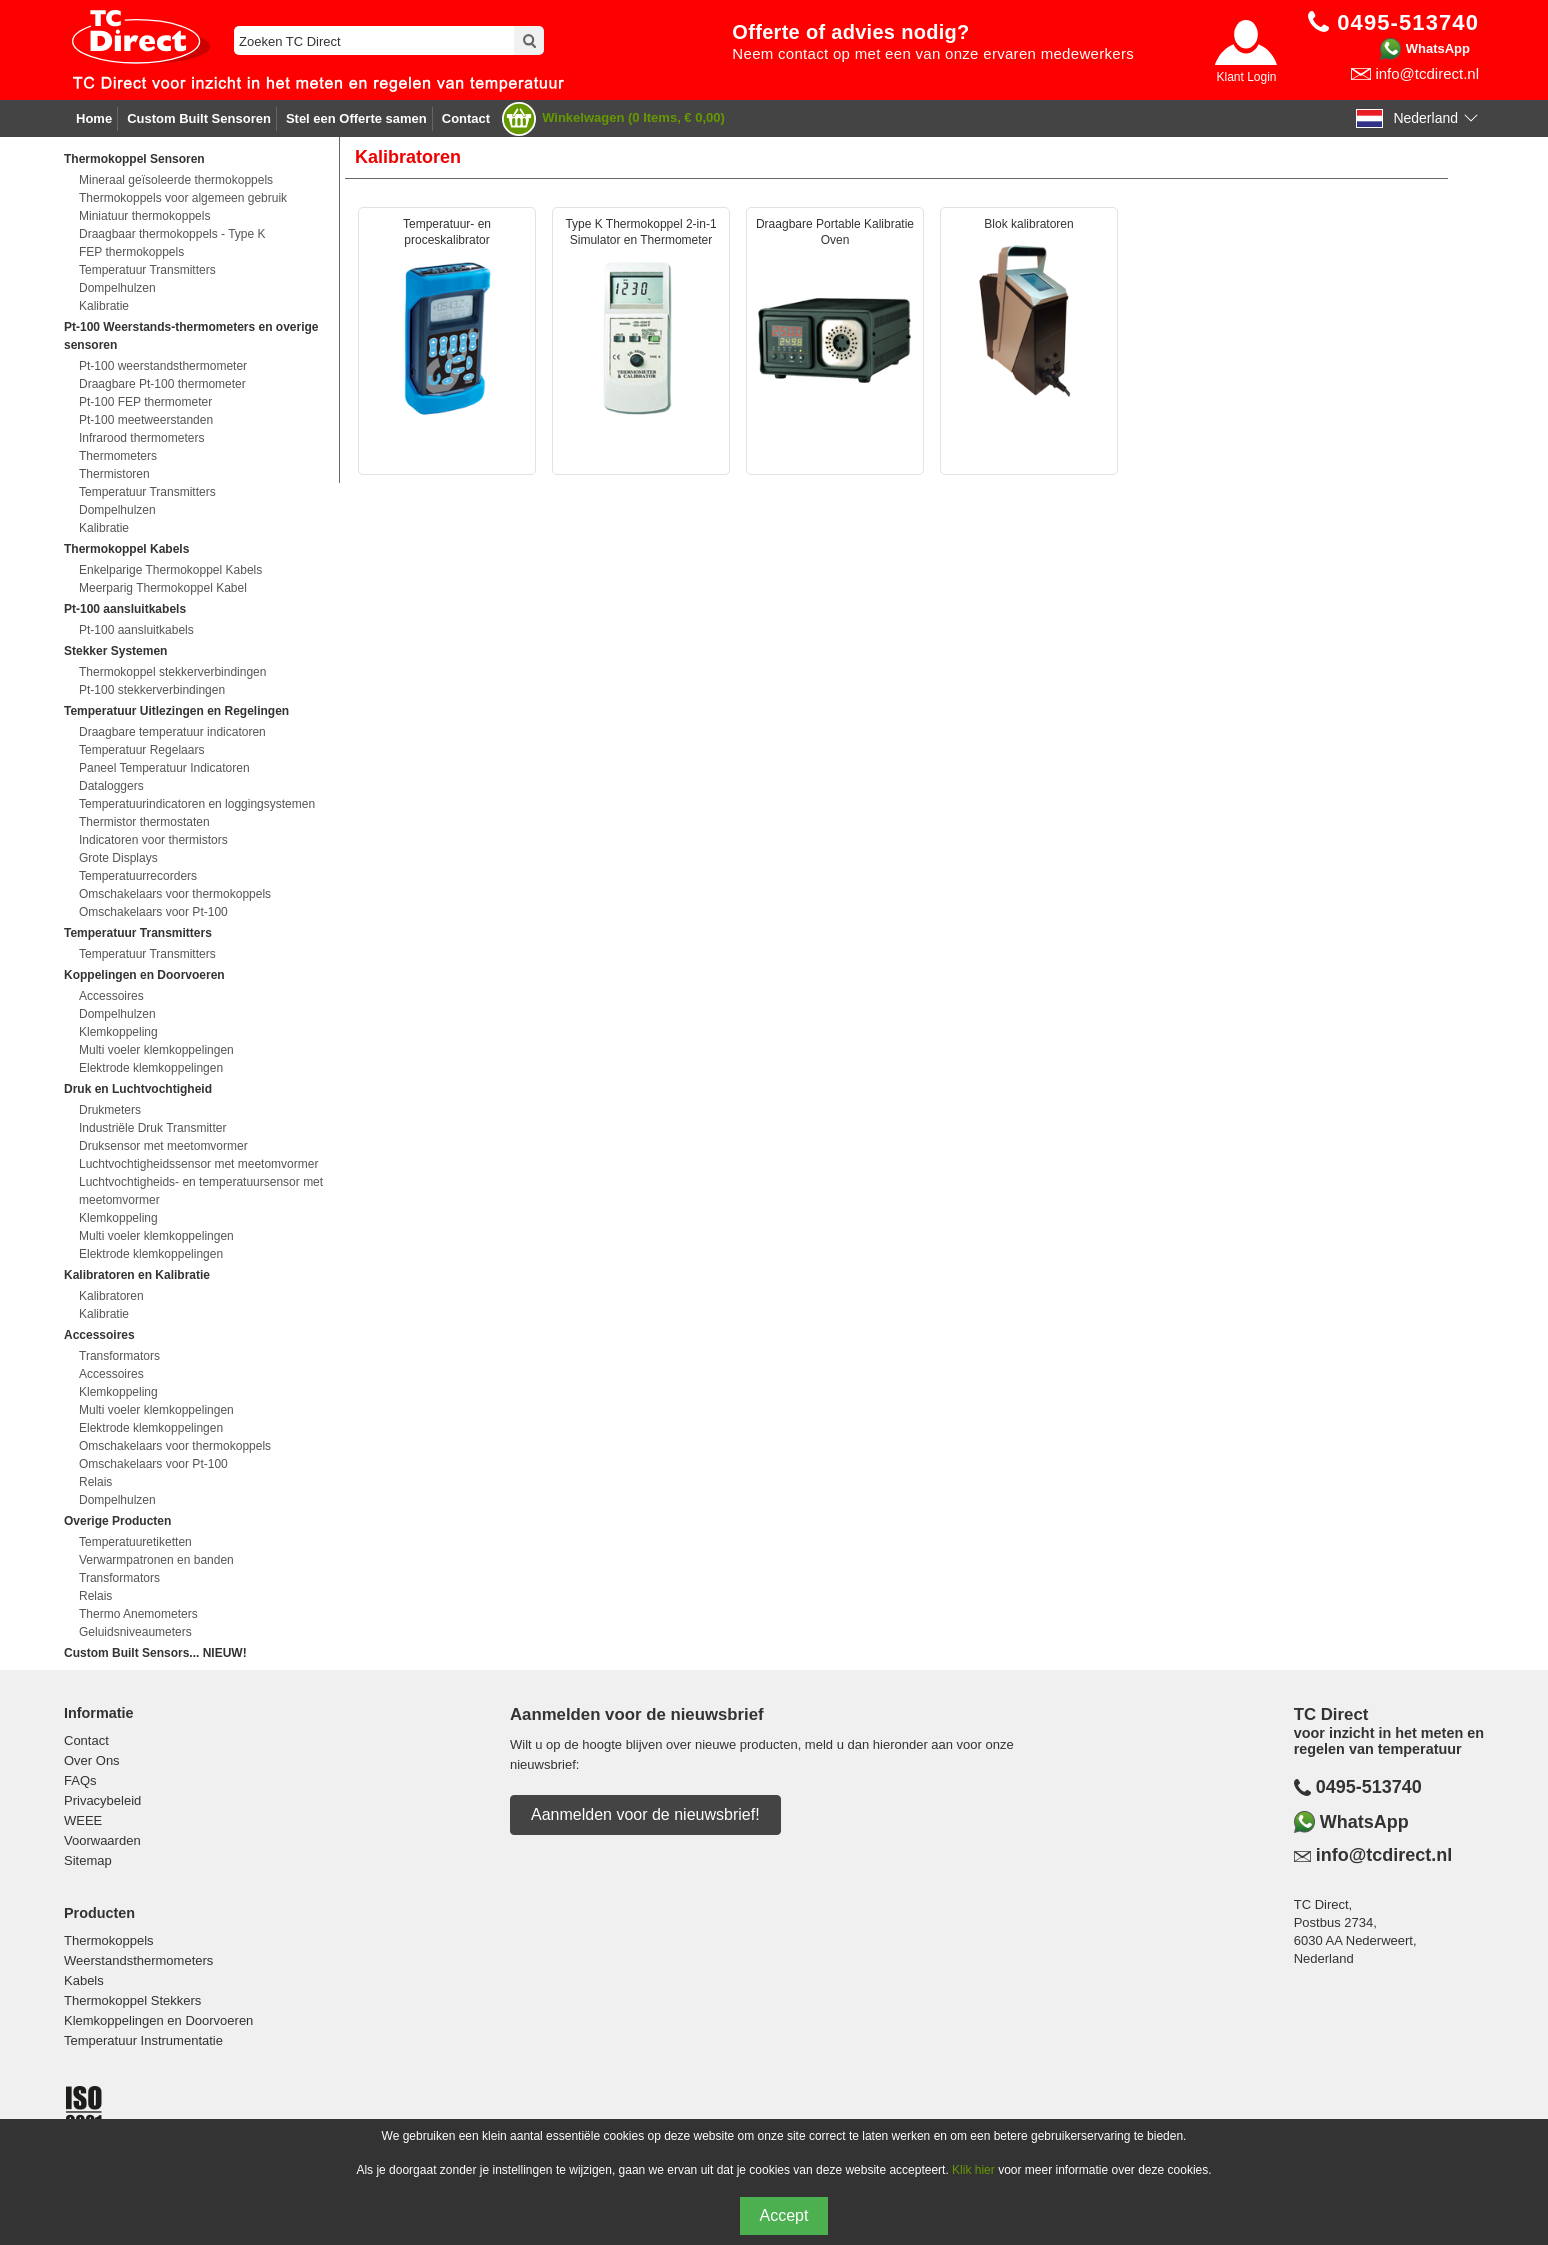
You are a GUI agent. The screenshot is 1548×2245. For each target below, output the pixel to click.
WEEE (83, 1820)
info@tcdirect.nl (1427, 73)
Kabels (84, 1980)
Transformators (119, 1356)
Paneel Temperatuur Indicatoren (164, 768)
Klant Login (1246, 77)
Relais (95, 1482)
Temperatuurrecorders (138, 876)
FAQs (80, 1780)
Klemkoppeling (118, 1032)
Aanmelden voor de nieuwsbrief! (645, 1814)
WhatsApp (1438, 48)
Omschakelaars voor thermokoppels (175, 894)
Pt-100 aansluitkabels (136, 630)
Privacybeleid (102, 1800)
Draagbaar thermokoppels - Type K (172, 234)
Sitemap (88, 1860)
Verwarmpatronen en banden (156, 1560)
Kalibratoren (111, 1296)
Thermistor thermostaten (144, 822)
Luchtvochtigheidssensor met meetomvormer (198, 1164)
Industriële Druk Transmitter (152, 1128)
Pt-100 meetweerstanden (146, 420)
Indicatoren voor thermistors (153, 840)
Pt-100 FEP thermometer (145, 402)
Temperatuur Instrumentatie (143, 2040)
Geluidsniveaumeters (135, 1632)
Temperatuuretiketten (135, 1542)
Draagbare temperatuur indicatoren (172, 732)
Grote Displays (118, 858)
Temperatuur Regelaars (141, 750)
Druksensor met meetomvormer (163, 1146)
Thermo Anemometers (138, 1614)
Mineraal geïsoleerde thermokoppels (176, 180)
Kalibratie (104, 306)
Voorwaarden (102, 1840)
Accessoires (111, 996)
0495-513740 (1369, 1787)
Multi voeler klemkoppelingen (156, 1050)
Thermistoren (114, 474)
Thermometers (118, 456)
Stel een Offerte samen (356, 118)
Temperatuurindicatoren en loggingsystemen (197, 804)
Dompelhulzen (117, 288)
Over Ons (92, 1760)
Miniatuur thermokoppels (144, 216)
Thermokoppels (109, 1940)
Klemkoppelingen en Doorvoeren (158, 2020)
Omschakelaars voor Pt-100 (153, 912)
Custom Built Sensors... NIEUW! (155, 1653)
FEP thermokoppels (131, 252)
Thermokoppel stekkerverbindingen (172, 672)
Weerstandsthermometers (138, 1960)
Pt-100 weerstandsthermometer (163, 366)
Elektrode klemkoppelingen (151, 1068)
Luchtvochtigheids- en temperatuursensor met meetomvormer (201, 1191)
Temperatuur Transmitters (147, 270)
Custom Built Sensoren (199, 118)
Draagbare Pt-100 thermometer (162, 384)
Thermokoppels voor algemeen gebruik (183, 198)
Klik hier (973, 2170)
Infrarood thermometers (141, 438)
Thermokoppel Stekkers (132, 2000)
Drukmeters (110, 1110)
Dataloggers (111, 786)
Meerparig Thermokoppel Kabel (163, 588)
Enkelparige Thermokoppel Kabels (170, 570)
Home (94, 118)
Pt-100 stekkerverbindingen (152, 690)
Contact (466, 118)
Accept (784, 2215)
